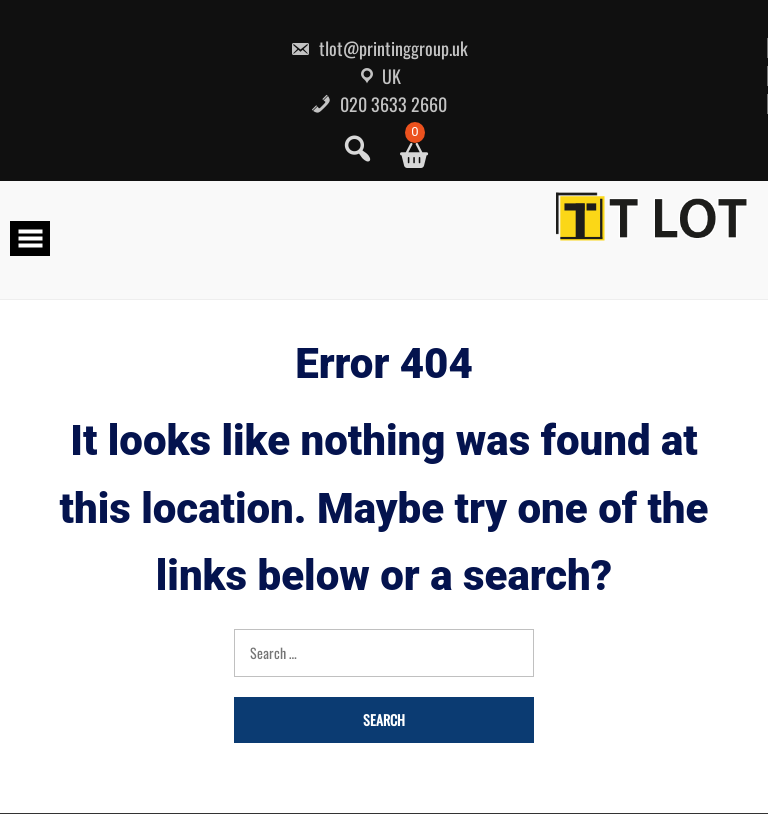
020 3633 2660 (379, 104)
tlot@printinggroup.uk (379, 48)
